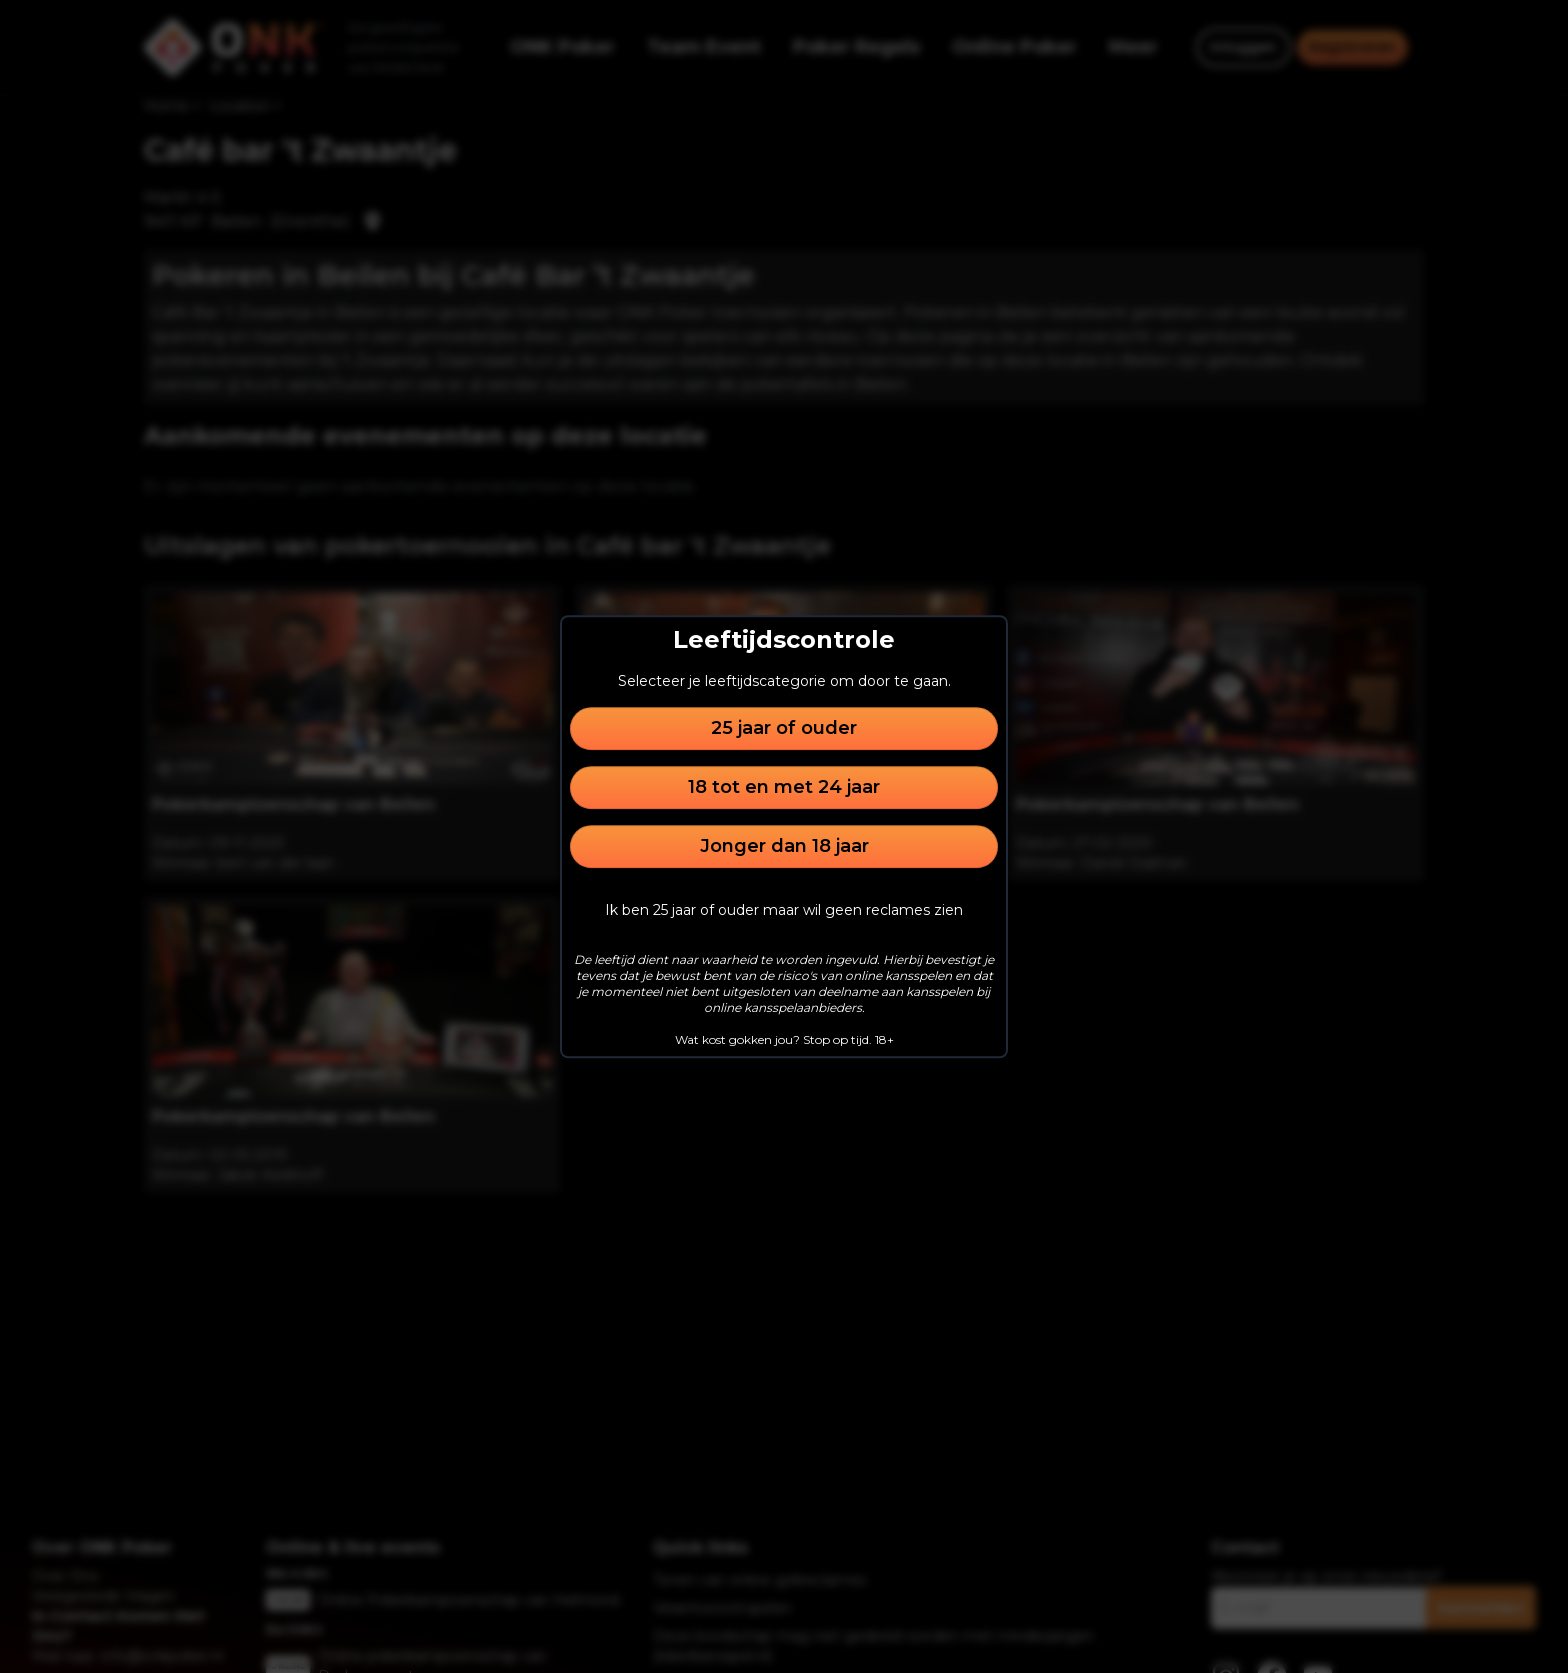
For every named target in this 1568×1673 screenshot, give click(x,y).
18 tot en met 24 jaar (784, 787)
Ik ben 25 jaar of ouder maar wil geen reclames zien (784, 910)
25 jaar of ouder (784, 728)
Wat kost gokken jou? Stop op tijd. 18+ (784, 1039)
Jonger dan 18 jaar (784, 846)
